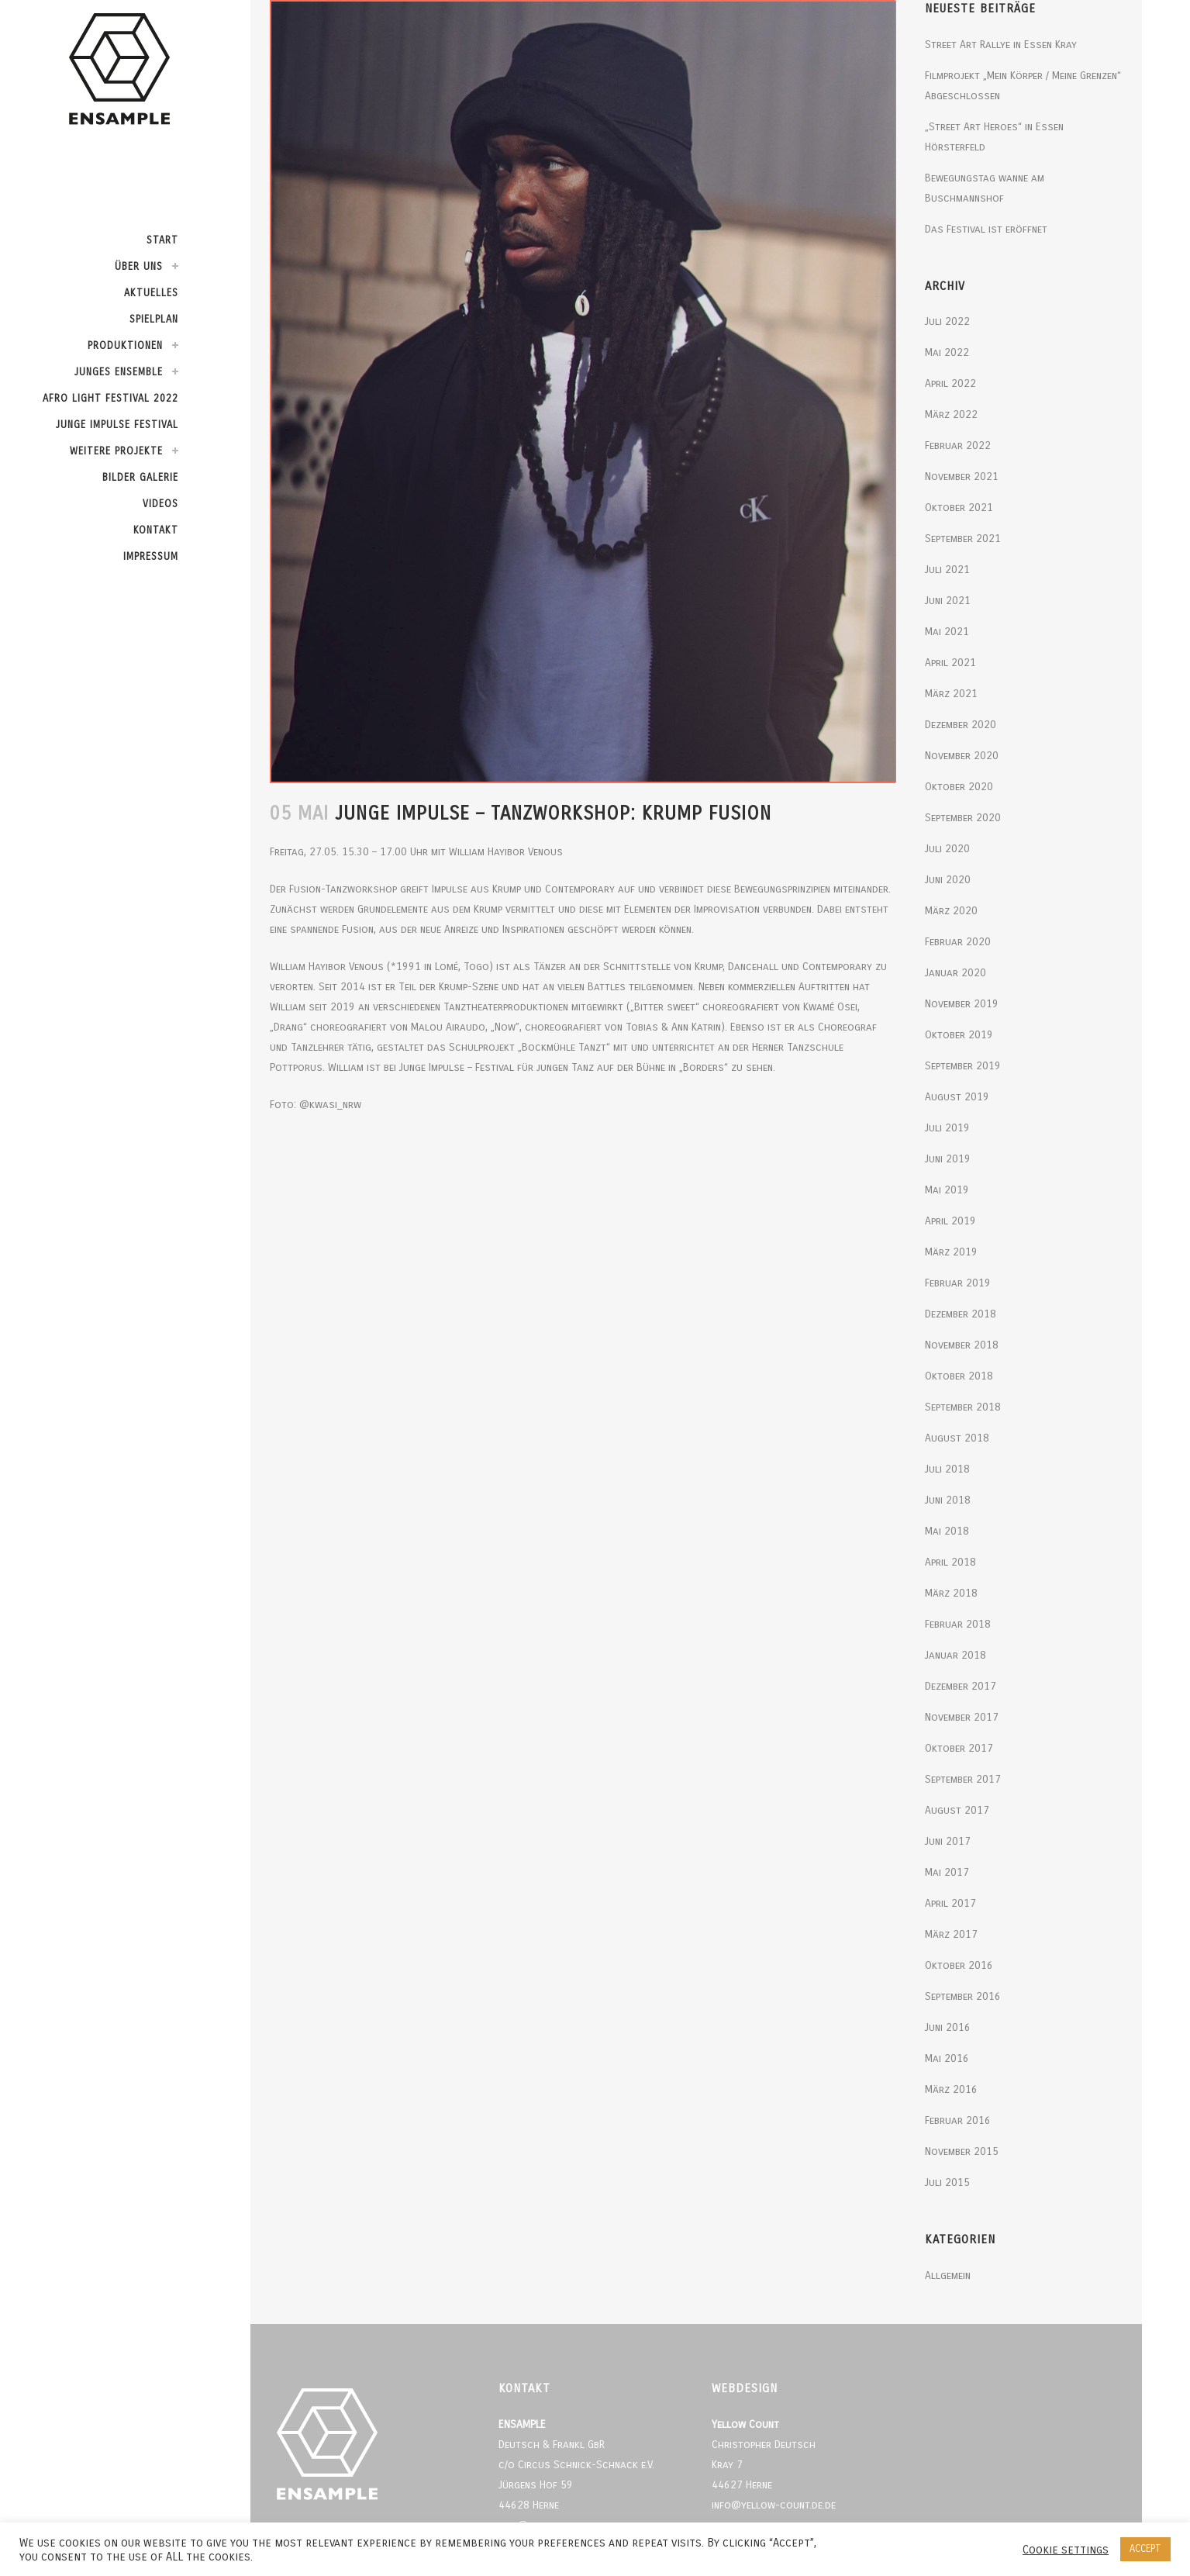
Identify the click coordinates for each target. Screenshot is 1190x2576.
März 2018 (951, 1593)
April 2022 (950, 383)
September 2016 (963, 1996)
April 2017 (950, 1903)
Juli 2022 (947, 321)
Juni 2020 (948, 879)
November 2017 (962, 1717)
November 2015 (962, 2151)
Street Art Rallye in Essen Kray (1001, 44)
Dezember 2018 (960, 1314)
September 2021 (963, 538)
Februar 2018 (958, 1624)
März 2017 (951, 1934)
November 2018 (962, 1345)
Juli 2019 (947, 1127)
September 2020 (963, 817)
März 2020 (951, 910)
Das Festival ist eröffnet (986, 229)
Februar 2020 (958, 941)
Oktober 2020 (959, 786)
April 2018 (950, 1562)
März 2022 (951, 414)
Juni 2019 (948, 1158)
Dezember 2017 (960, 1686)
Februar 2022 (958, 445)
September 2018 (963, 1407)
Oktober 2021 (959, 507)
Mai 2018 (947, 1531)
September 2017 (963, 1779)
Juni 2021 (948, 600)
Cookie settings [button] (1066, 2550)
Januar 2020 (955, 972)
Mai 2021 (947, 631)
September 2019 (963, 1065)
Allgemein (948, 2275)
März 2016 (951, 2089)
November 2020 (962, 755)
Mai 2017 (947, 1872)
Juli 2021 (947, 569)
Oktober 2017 (959, 1748)
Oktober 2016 (959, 1965)
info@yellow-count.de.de (774, 2505)
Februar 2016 (958, 2120)
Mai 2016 (947, 2058)
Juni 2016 (948, 2027)
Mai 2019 (947, 1189)
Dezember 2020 (960, 724)
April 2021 (950, 662)
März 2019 (951, 1252)
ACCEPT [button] (1145, 2549)
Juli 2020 (947, 848)
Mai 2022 (947, 352)
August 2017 (957, 1810)
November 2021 (962, 476)
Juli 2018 (947, 1469)
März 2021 (951, 693)
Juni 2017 (948, 1841)
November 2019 (962, 1003)
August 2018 (957, 1438)
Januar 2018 (955, 1655)
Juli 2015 (947, 2182)
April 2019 (950, 1221)
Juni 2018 (948, 1500)
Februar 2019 (958, 1283)
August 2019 (957, 1096)
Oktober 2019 (959, 1034)
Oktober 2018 (959, 1376)
